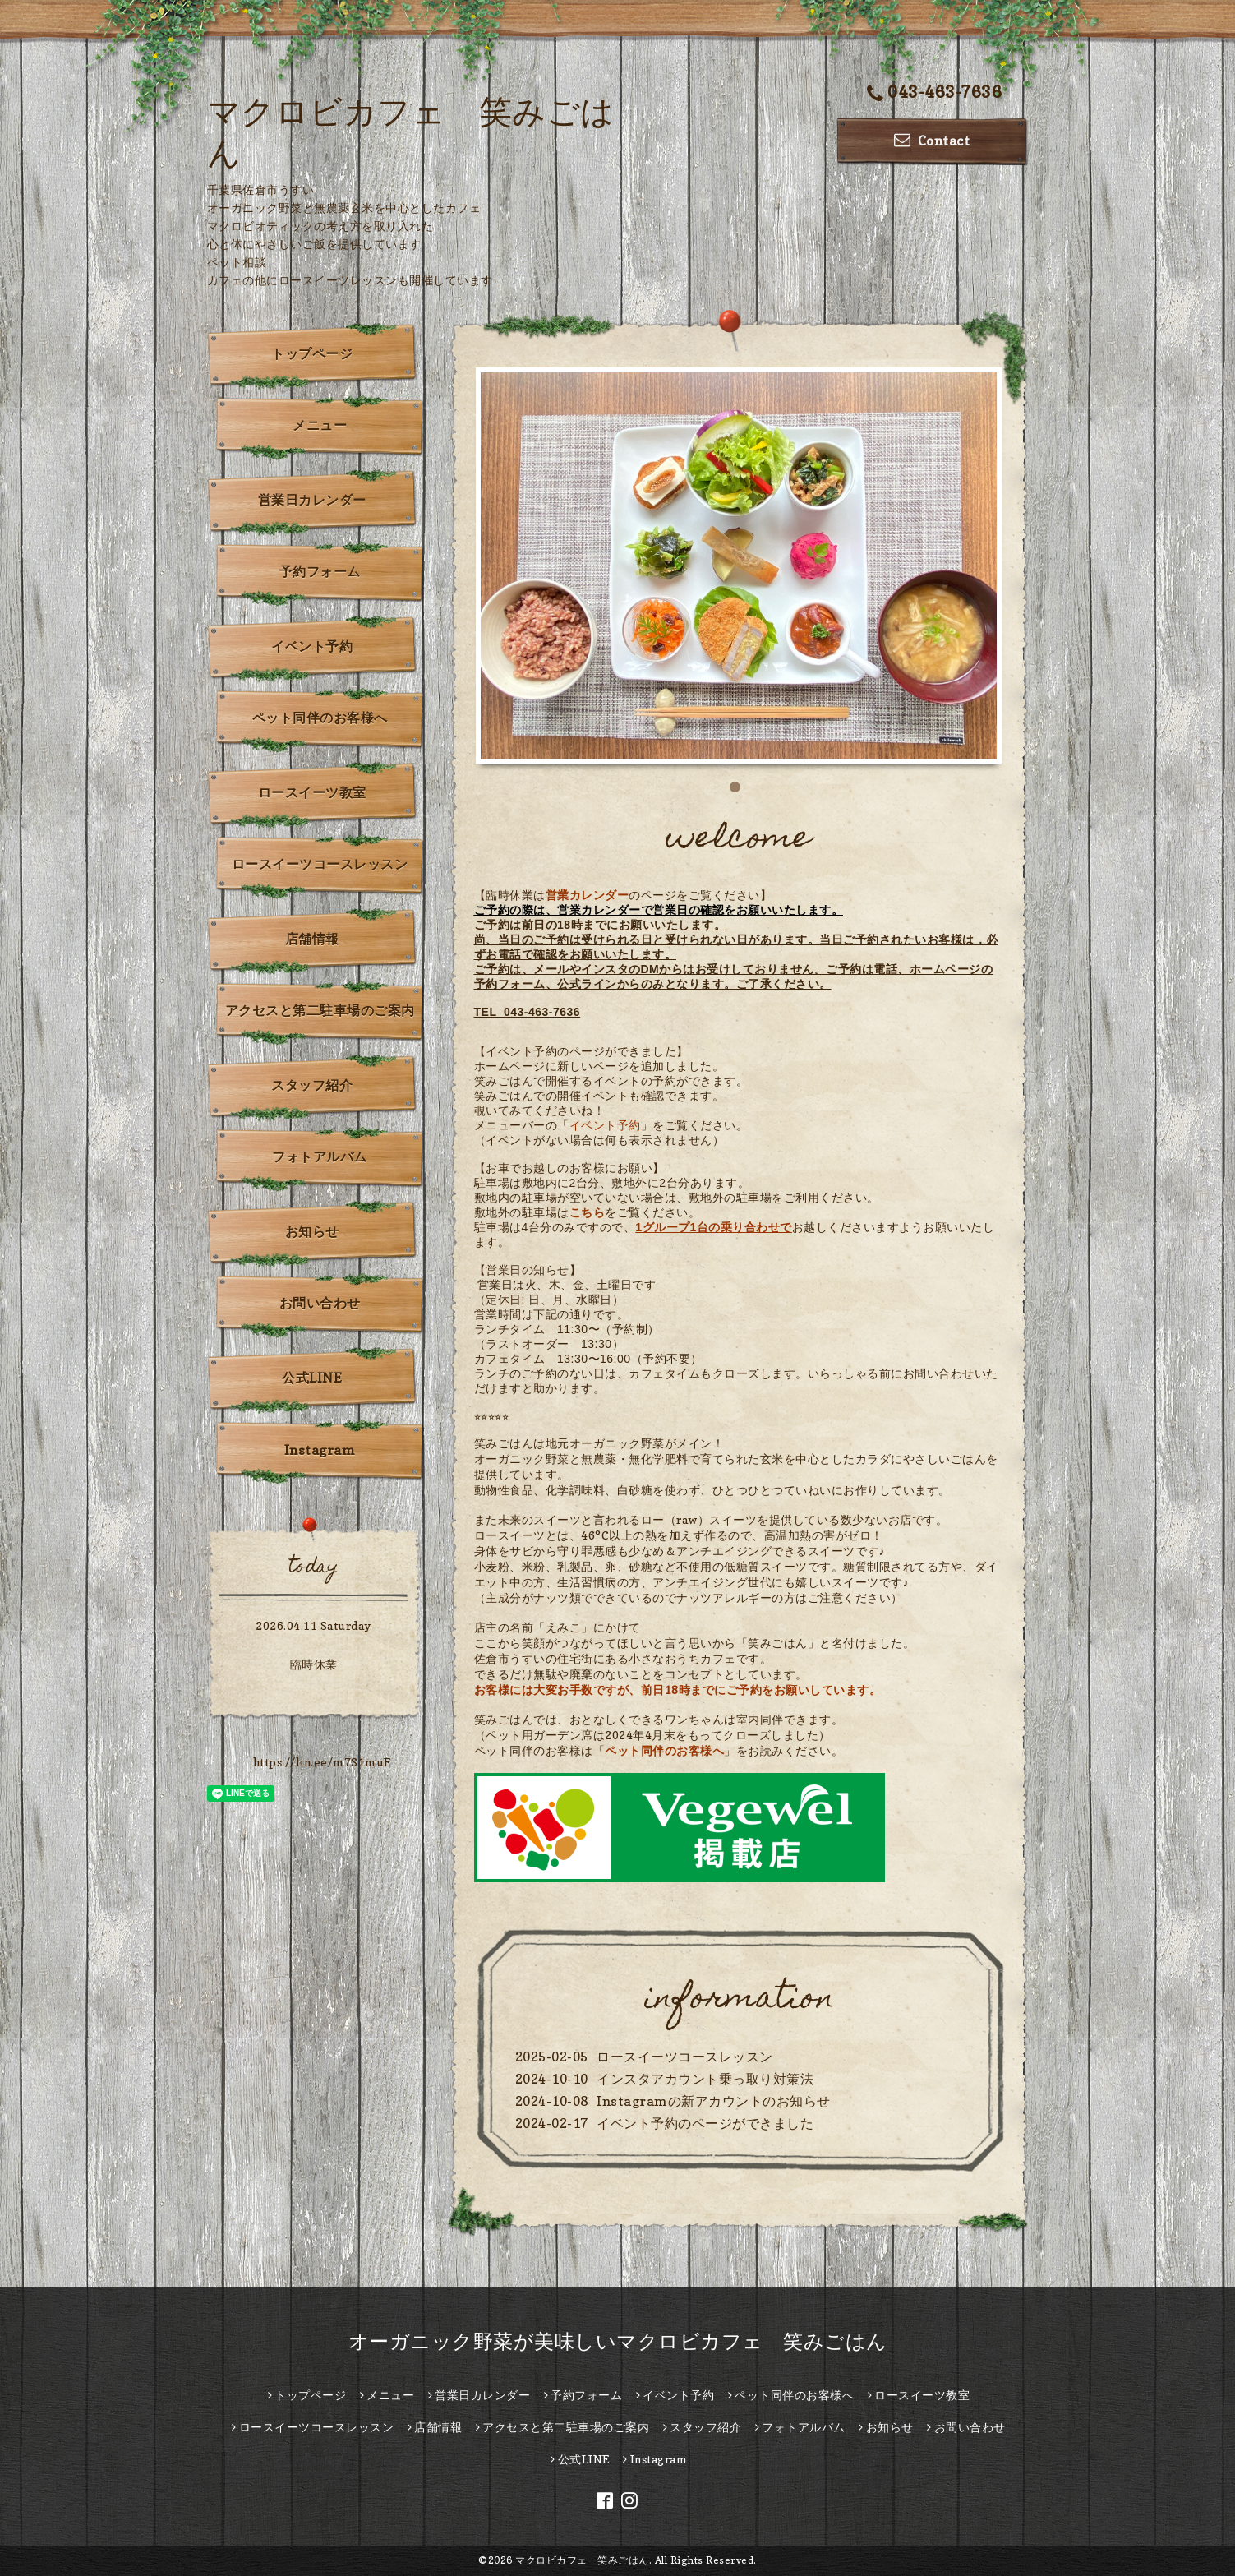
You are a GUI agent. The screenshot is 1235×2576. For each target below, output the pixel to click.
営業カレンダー (587, 895)
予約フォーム (320, 571)
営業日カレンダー (312, 500)
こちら (587, 1212)
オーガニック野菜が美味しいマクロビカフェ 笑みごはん (617, 2341)
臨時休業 (314, 1664)
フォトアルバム (319, 1156)
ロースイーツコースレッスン (685, 2056)
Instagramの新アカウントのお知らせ (714, 2101)
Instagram (320, 1450)
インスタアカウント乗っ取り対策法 (705, 2078)
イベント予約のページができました (705, 2123)
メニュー (320, 425)
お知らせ (312, 1231)
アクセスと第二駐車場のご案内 (320, 1010)
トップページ (312, 353)
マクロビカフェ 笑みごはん (582, 2560)
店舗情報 (312, 938)
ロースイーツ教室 (312, 792)
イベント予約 (605, 1125)
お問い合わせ (320, 1303)
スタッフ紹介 (312, 1085)
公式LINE (312, 1377)
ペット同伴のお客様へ (664, 1750)
